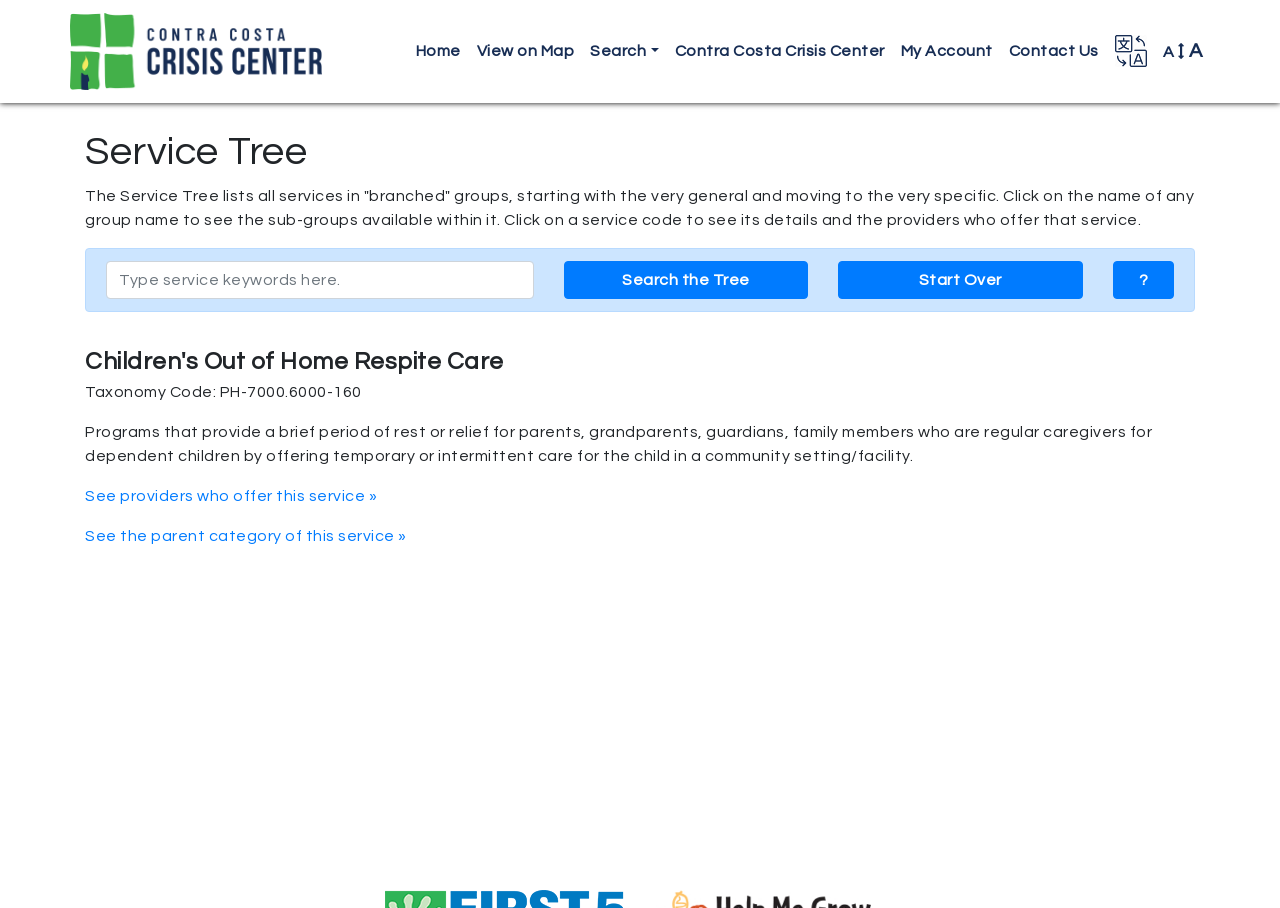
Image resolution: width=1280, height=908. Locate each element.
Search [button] (618, 51)
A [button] (1183, 51)
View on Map (526, 51)
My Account (947, 51)
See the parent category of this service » (246, 536)
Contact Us (1054, 51)
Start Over (960, 280)
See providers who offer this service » (231, 496)
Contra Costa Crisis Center (780, 51)
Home (438, 51)
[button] (1131, 51)
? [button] (1144, 280)
